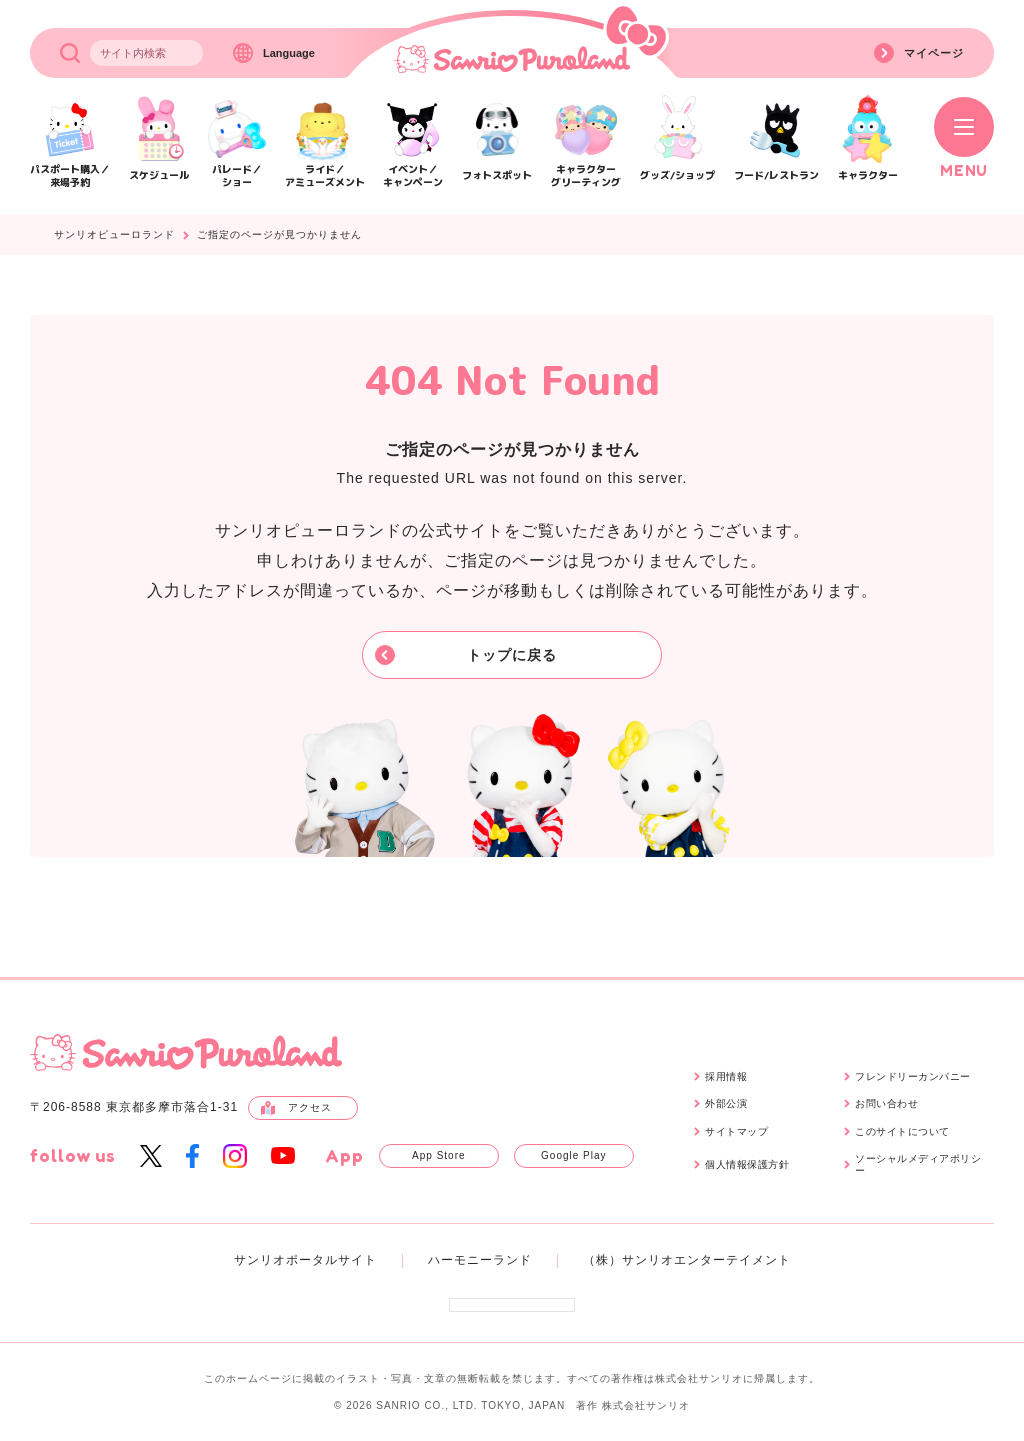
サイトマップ (736, 1131)
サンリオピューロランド (114, 235)
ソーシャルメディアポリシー (918, 1164)
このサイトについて (902, 1131)
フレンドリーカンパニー (913, 1076)
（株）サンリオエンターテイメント (687, 1260)
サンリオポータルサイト (305, 1260)
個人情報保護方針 (747, 1164)
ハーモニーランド (480, 1260)
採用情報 (726, 1076)
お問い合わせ (886, 1103)
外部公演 (726, 1103)
